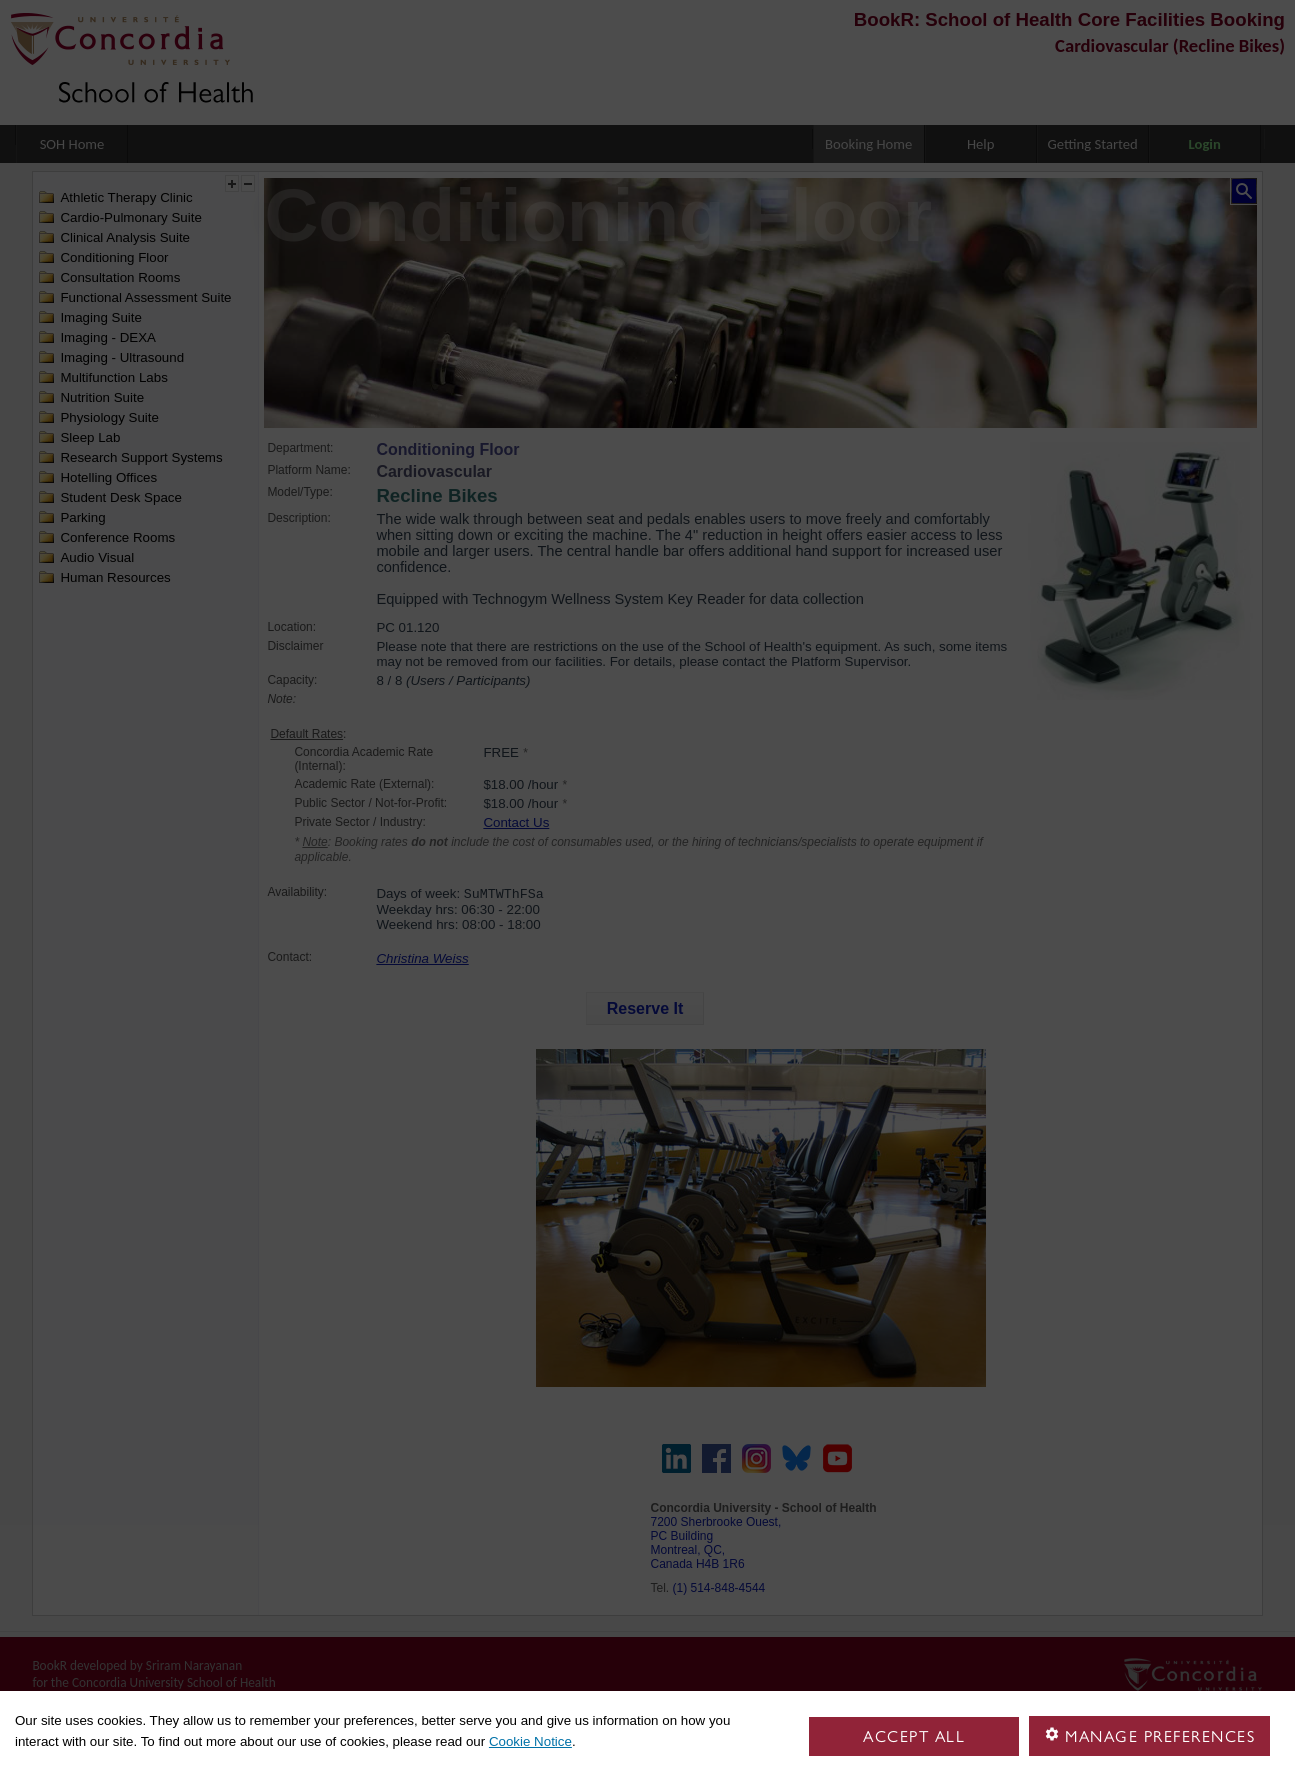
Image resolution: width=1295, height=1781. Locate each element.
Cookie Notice (530, 1741)
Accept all (914, 1736)
